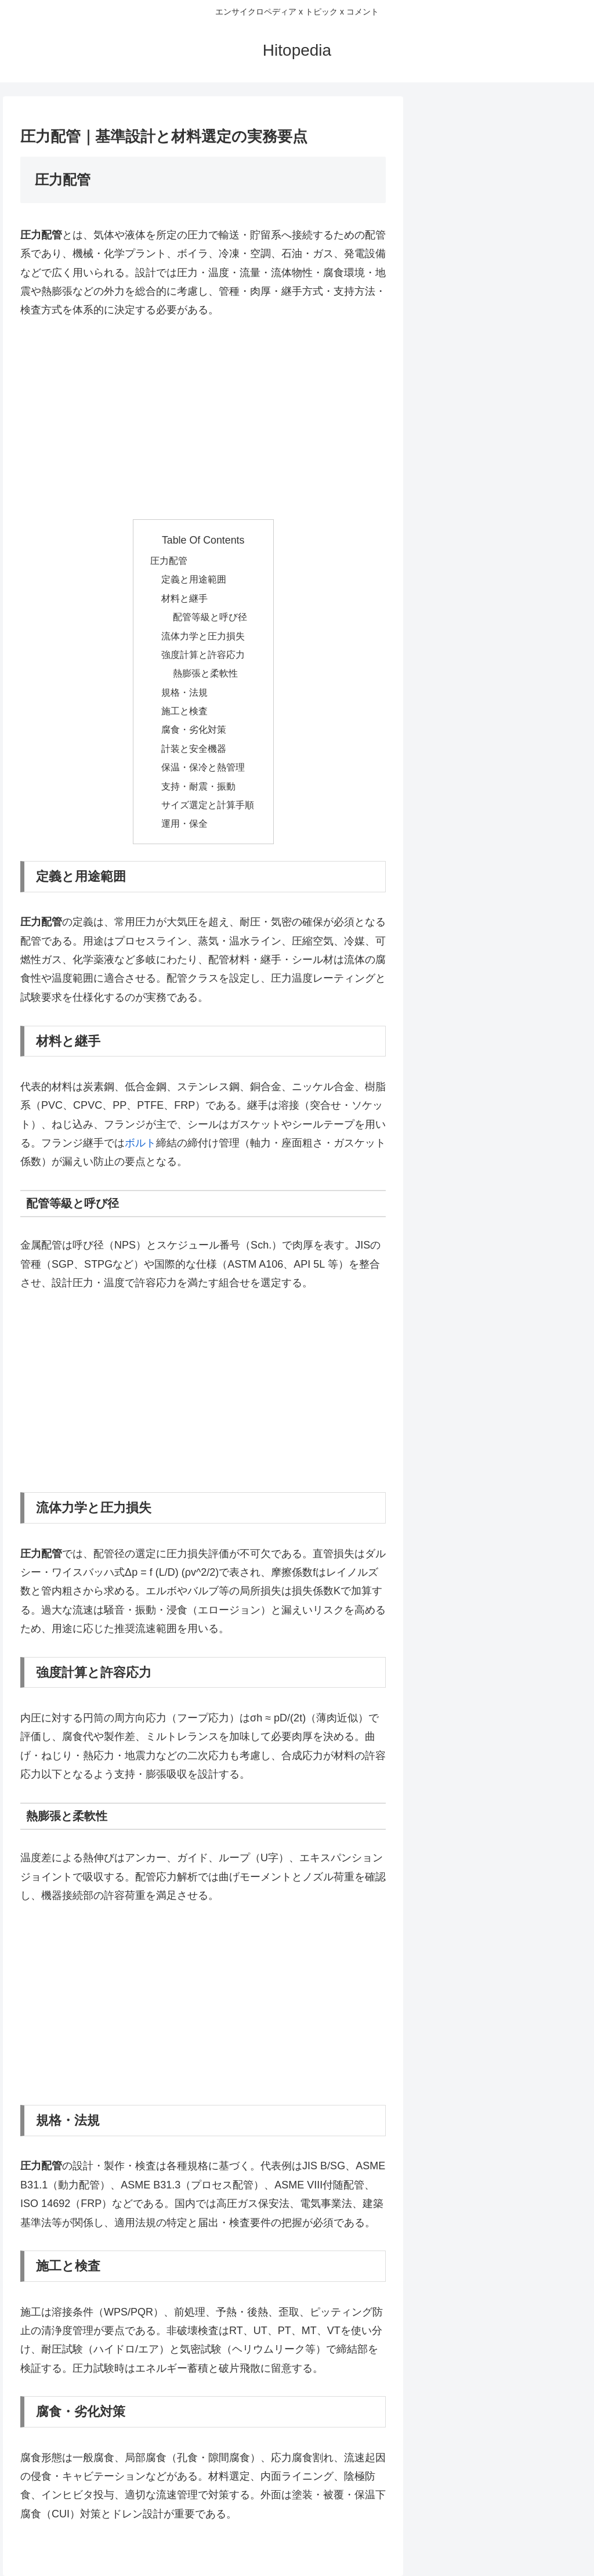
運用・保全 (184, 823)
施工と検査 (184, 710)
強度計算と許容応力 (203, 654)
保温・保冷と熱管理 (203, 767)
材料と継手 (184, 598)
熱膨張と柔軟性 (205, 673)
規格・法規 (184, 692)
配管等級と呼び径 (210, 617)
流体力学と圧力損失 (203, 636)
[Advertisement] (203, 419)
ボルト (140, 1143)
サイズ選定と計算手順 (207, 804)
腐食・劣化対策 (193, 729)
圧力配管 (168, 560)
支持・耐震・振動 (198, 786)
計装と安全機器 (193, 748)
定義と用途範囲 (193, 579)
